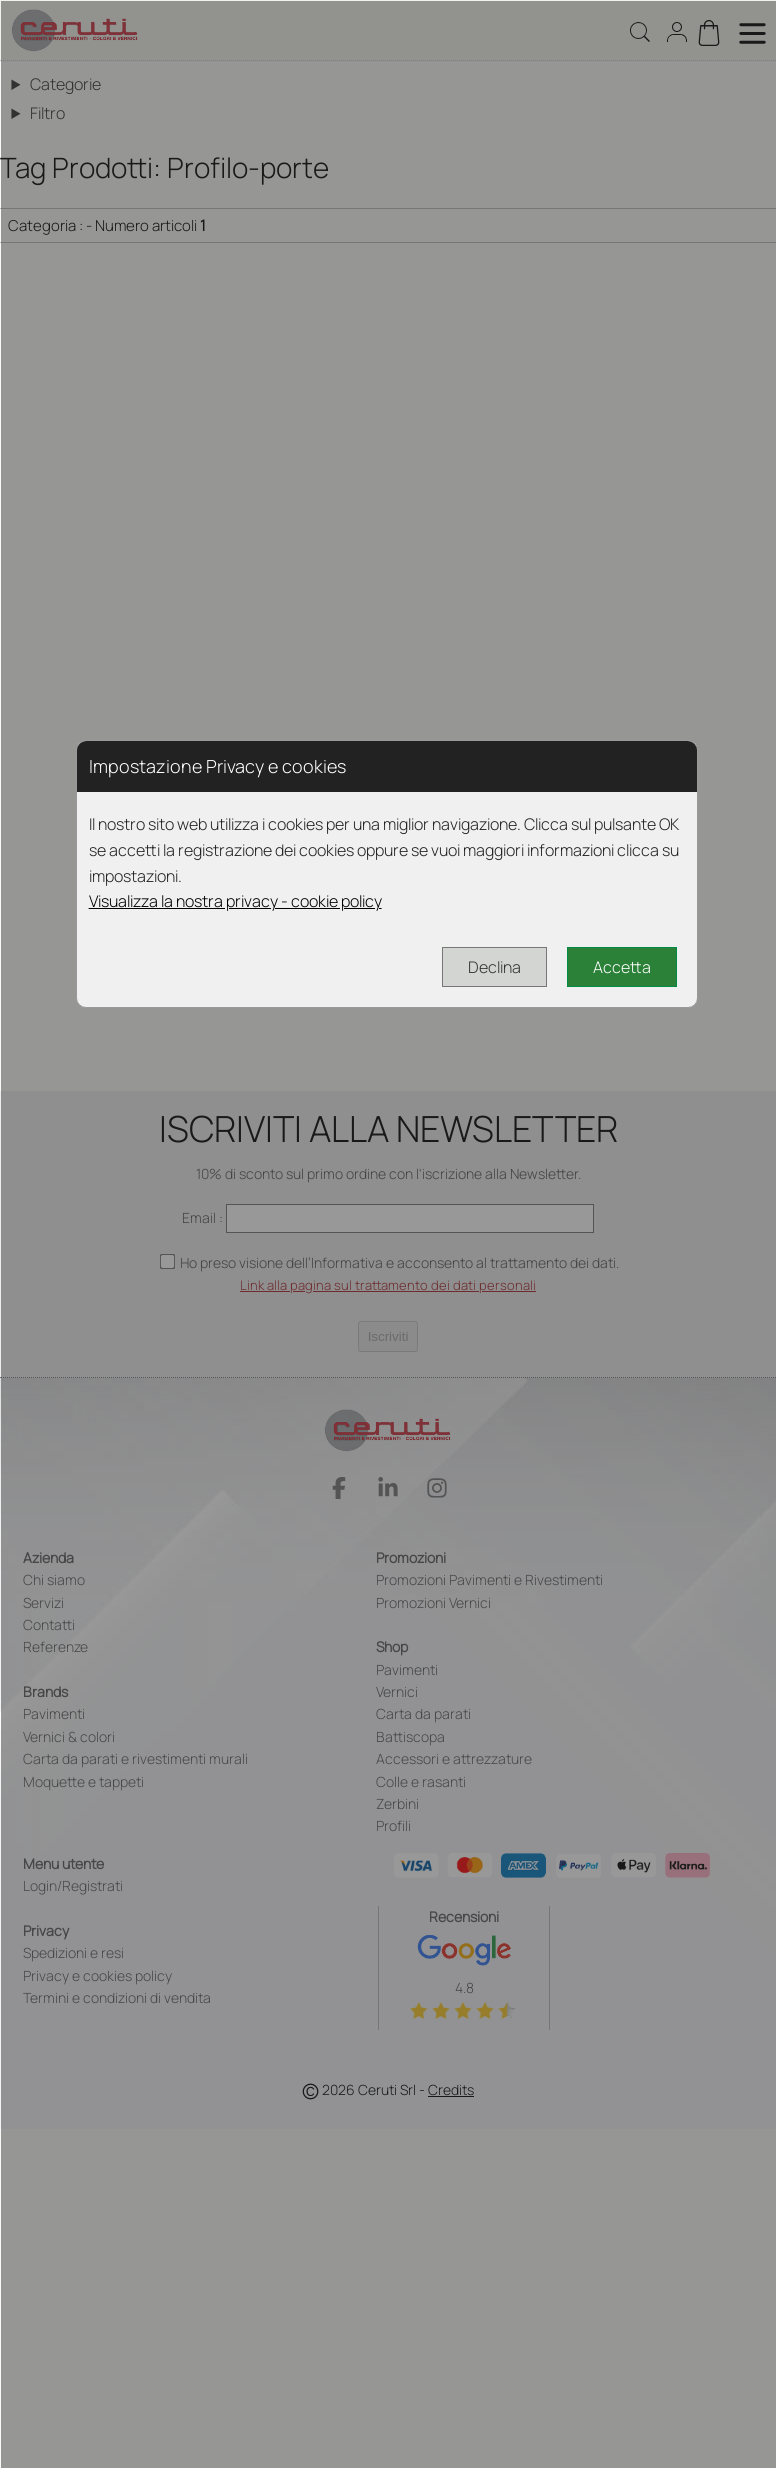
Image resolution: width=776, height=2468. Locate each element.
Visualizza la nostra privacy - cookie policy (235, 901)
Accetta (622, 967)
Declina (494, 967)
